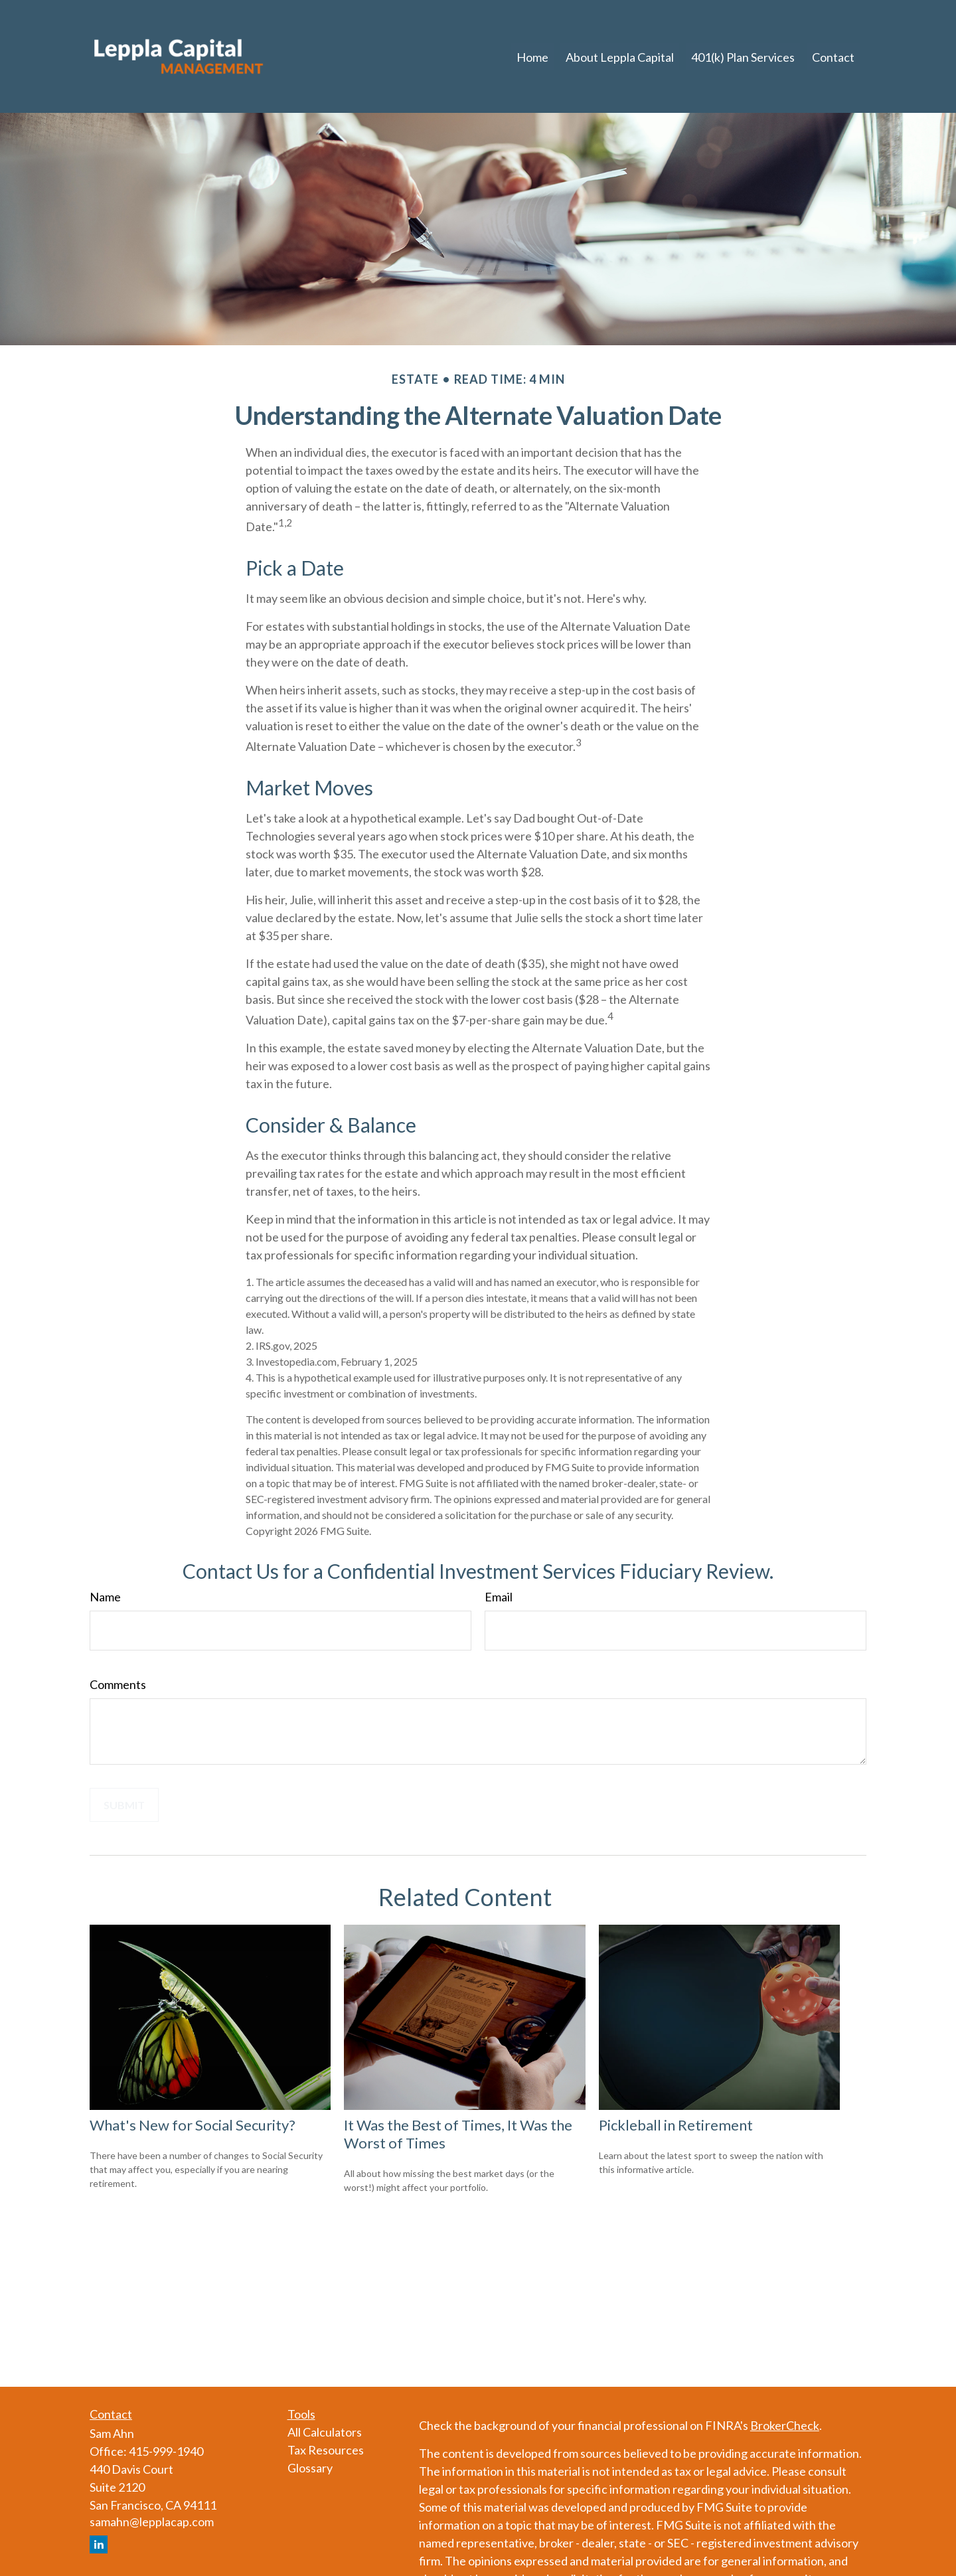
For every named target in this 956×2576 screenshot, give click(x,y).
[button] (532, 56)
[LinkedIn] (99, 2544)
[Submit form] (124, 1805)
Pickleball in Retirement (676, 2125)
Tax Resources (325, 2450)
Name (105, 1596)
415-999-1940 (166, 2451)
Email (499, 1596)
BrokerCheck (784, 2425)
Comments (118, 1684)
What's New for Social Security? (192, 2125)
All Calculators (324, 2432)
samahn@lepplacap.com (152, 2521)
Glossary (310, 2467)
